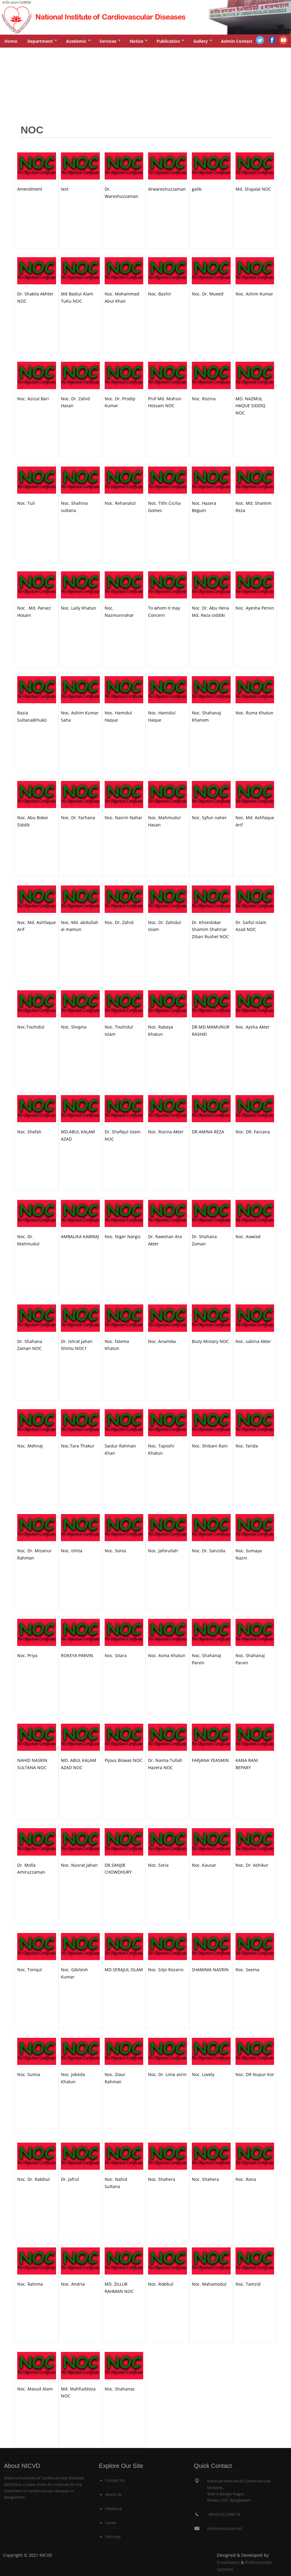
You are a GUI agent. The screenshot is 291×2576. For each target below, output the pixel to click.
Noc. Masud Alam (35, 2389)
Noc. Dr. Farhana (78, 817)
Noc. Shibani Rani (210, 1446)
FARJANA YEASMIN (210, 1760)
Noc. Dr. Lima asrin (167, 2074)
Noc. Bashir (159, 294)
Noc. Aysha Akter (253, 1027)
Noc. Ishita (71, 1550)
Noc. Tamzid (248, 2284)
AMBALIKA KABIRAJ (80, 1236)
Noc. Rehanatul (120, 503)
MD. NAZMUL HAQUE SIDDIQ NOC (250, 406)
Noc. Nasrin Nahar (123, 817)
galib (197, 189)
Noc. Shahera (161, 2179)
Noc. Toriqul (29, 1969)
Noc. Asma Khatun (166, 1655)
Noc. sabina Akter (253, 1341)
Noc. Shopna (74, 1027)
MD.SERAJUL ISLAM (124, 1969)
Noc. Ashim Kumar (254, 294)
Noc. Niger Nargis (123, 1236)
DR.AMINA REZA (208, 1132)
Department (42, 42)
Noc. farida (247, 1446)
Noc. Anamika (162, 1341)
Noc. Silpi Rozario (165, 1969)
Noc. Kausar (204, 1865)
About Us (113, 2494)
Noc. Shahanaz (120, 2389)
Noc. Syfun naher (209, 817)
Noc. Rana (246, 2179)
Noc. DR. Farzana (253, 1132)
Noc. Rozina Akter (166, 1132)
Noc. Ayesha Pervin (255, 608)
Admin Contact (236, 41)
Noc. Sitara (116, 1655)
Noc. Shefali (29, 1132)
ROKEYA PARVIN (77, 1655)
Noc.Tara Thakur (77, 1446)
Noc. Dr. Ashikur (252, 1865)
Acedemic (78, 42)
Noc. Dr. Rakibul (33, 2179)
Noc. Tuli (26, 503)
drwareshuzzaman (167, 189)
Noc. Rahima (30, 2284)
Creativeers (228, 2562)
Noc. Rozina (204, 398)
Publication (171, 42)
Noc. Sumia (28, 2074)
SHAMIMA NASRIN (210, 1969)
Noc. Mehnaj (30, 1446)
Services (110, 42)
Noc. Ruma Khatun (255, 713)
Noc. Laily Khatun (78, 608)
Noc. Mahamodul (209, 2284)
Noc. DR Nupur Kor (255, 2074)
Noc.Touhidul (30, 1027)
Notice (139, 42)
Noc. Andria (73, 2284)
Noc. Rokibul (160, 2284)
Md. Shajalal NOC (253, 189)
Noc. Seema (247, 1969)
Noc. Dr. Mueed (207, 294)
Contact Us (115, 2480)
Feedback (113, 2508)
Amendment (29, 189)
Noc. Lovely (203, 2074)
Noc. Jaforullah (163, 1550)
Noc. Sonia (115, 1550)
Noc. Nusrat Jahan (79, 1865)
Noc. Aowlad (248, 1236)
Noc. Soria (158, 1865)
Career (111, 2522)
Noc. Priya (27, 1655)
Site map (113, 2536)
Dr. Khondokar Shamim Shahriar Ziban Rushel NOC (210, 930)
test (64, 189)
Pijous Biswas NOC (123, 1760)
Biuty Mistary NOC (210, 1341)
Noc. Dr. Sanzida (208, 1550)
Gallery (202, 42)
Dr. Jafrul (70, 2179)
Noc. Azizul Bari (33, 398)
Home (11, 41)
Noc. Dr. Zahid (119, 922)
